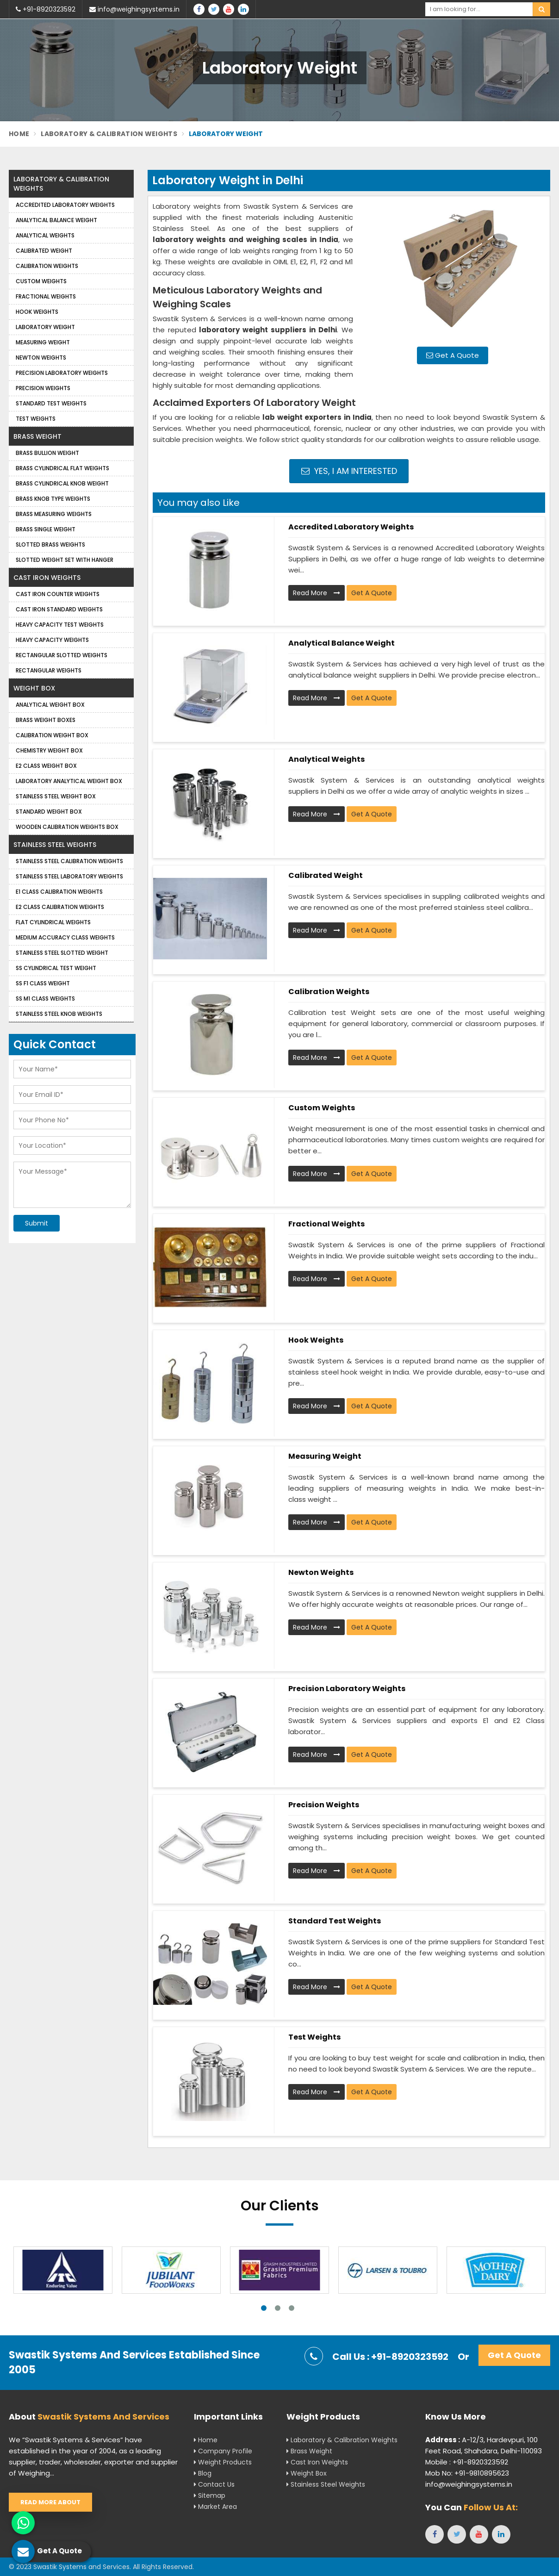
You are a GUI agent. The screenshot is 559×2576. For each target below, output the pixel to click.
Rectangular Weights (48, 670)
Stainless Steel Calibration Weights (69, 861)
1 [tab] (264, 2308)
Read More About (50, 2502)
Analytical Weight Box (50, 705)
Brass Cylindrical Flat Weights (62, 468)
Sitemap (209, 2495)
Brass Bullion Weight (47, 453)
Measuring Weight (324, 1456)
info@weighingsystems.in (134, 9)
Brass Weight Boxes (45, 720)
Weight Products (223, 2462)
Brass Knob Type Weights (53, 499)
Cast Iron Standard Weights (59, 609)
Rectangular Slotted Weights (61, 655)
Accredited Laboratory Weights (351, 527)
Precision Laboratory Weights (346, 1688)
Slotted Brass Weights (50, 544)
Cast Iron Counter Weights (57, 594)
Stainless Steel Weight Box (56, 796)
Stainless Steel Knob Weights (59, 1014)
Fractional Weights (326, 1224)
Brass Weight (37, 436)
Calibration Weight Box (52, 735)
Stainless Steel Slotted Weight (62, 953)
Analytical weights (326, 759)
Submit (36, 1223)
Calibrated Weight (325, 875)
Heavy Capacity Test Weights (60, 624)
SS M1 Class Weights (45, 998)
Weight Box (34, 688)
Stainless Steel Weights (54, 844)
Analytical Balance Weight (341, 643)
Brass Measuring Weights (54, 514)
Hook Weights (315, 1340)
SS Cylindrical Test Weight (56, 968)
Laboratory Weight (45, 327)
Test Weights (314, 2037)
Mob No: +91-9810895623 (467, 2473)
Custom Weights (321, 1107)
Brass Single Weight (45, 529)
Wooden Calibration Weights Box (67, 827)
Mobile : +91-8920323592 (466, 2462)
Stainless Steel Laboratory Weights (69, 876)
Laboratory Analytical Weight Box (69, 781)
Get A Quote (452, 355)
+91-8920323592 (45, 9)
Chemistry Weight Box (49, 750)
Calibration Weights (328, 991)
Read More (316, 592)
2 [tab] (277, 2308)
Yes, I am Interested (349, 471)
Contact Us (214, 2484)
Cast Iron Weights (47, 577)
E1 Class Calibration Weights (59, 892)
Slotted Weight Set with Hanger (64, 560)
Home (19, 133)
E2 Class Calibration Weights (60, 907)
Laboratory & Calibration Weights (109, 133)
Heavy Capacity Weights (52, 640)
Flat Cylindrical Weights (53, 922)
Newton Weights (321, 1572)
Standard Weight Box (49, 811)
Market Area (215, 2506)
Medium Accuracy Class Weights (65, 937)
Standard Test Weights (334, 1921)
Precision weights (323, 1804)
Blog (202, 2473)
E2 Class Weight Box (46, 766)
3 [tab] (291, 2308)
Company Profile (223, 2451)
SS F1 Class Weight (43, 983)
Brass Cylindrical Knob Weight (62, 483)
